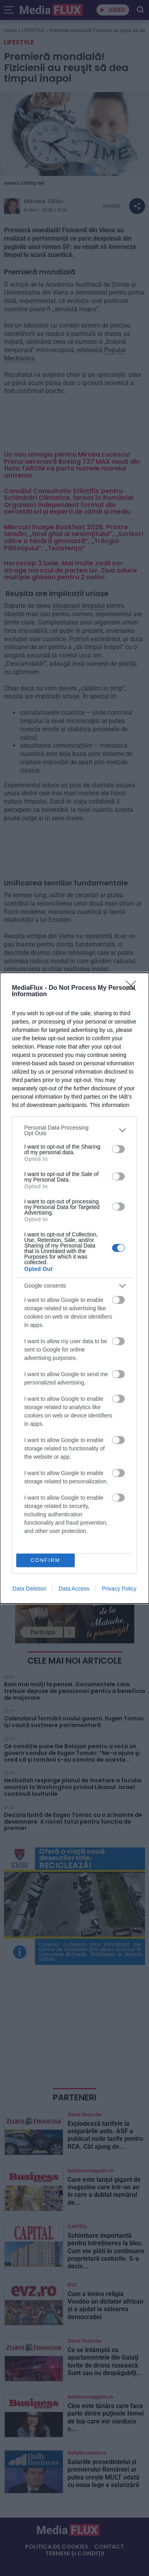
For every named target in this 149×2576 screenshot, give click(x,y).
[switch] (118, 1149)
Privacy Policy (119, 1588)
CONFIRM (45, 1560)
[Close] (133, 988)
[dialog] (74, 1288)
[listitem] (74, 1130)
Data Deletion (29, 1588)
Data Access (73, 1588)
